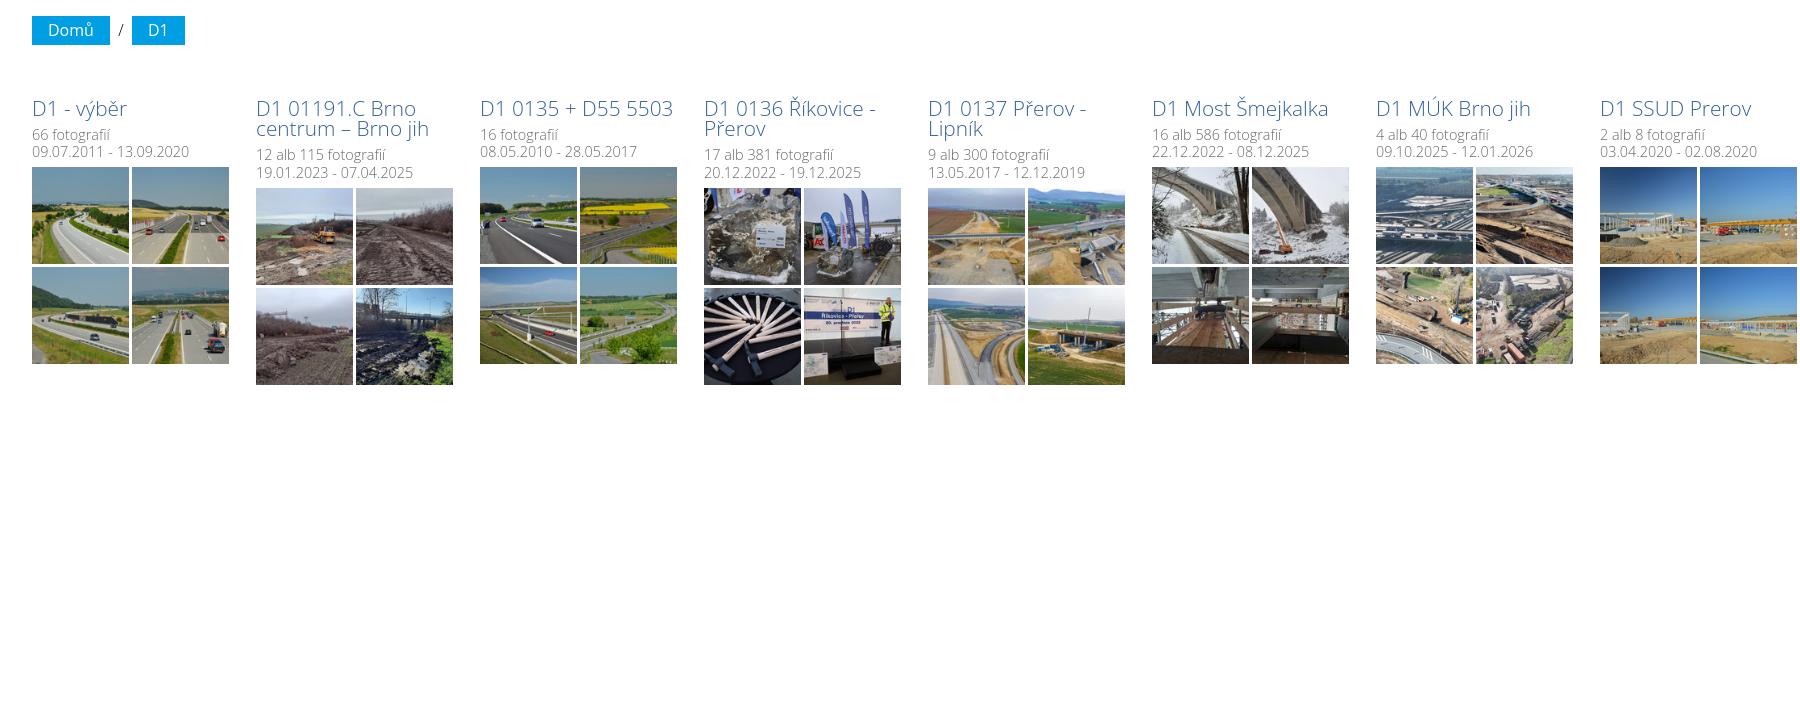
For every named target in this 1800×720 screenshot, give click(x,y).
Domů (71, 30)
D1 (158, 30)
